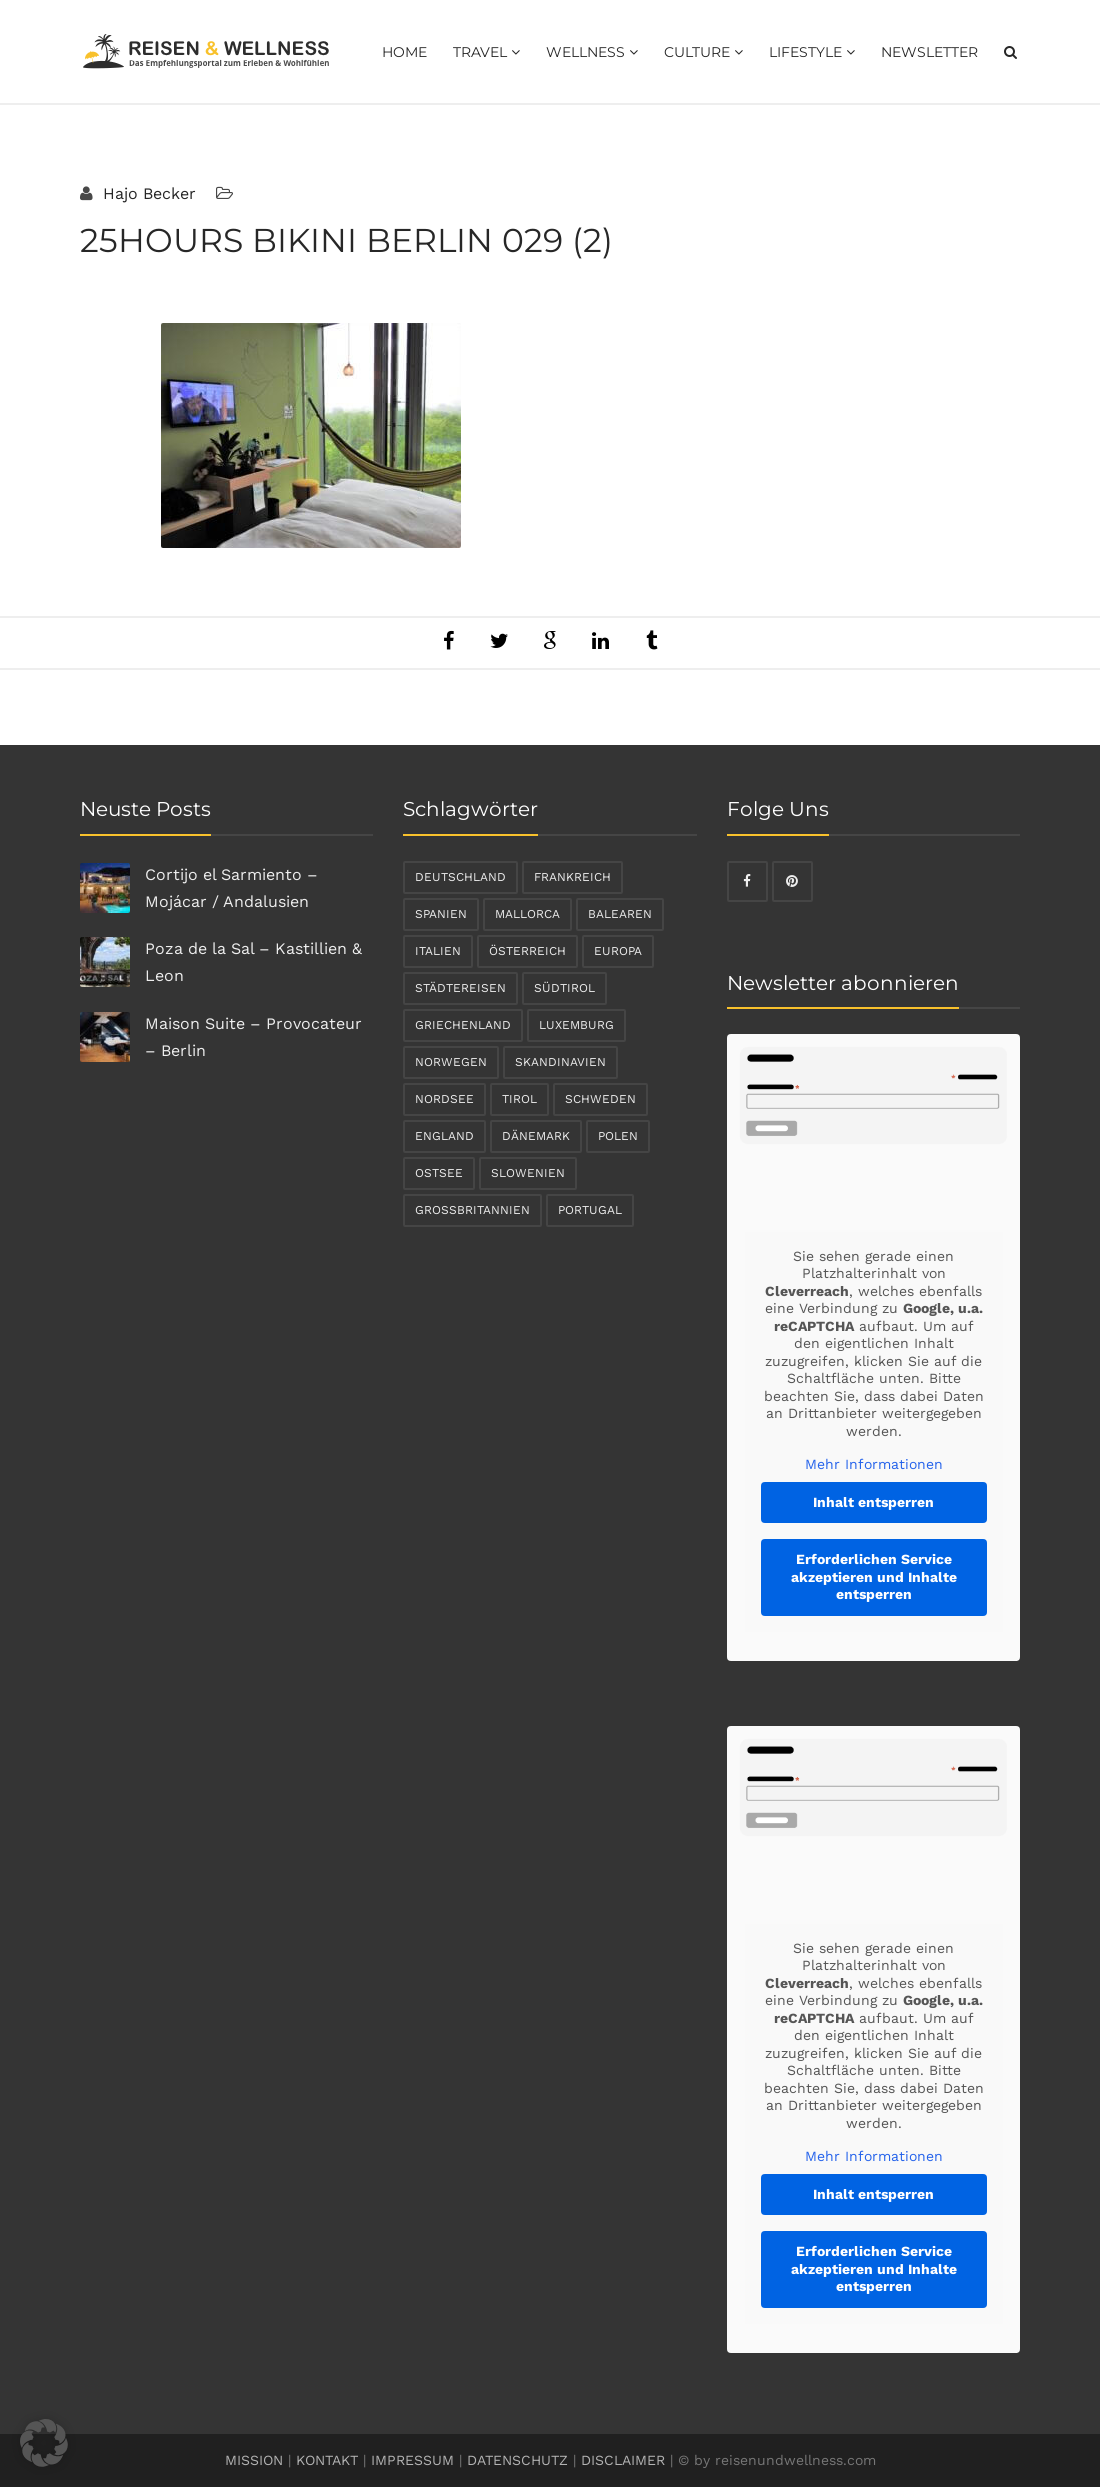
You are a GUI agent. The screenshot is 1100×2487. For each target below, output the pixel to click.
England (444, 1136)
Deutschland (460, 877)
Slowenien (528, 1173)
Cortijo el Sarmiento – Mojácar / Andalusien (231, 888)
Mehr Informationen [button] (873, 1464)
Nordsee (444, 1099)
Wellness (592, 52)
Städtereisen (460, 988)
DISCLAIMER (623, 2460)
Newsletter (929, 52)
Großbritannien (472, 1210)
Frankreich (572, 877)
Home (404, 52)
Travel (486, 52)
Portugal (590, 1210)
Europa (618, 951)
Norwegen (451, 1062)
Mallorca (527, 914)
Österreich (527, 951)
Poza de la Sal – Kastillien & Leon (253, 962)
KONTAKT (327, 2460)
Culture (703, 52)
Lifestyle (812, 52)
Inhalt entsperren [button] (873, 1502)
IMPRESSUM (412, 2460)
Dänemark (536, 1136)
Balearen (620, 914)
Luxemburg (576, 1025)
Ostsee (439, 1173)
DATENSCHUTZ (517, 2460)
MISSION (254, 2460)
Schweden (600, 1099)
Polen (618, 1136)
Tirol (519, 1099)
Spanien (441, 914)
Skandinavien (560, 1062)
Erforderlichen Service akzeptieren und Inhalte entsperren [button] (873, 1576)
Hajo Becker (147, 193)
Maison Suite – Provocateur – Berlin (253, 1037)
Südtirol (564, 988)
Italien (438, 951)
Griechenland (463, 1025)
